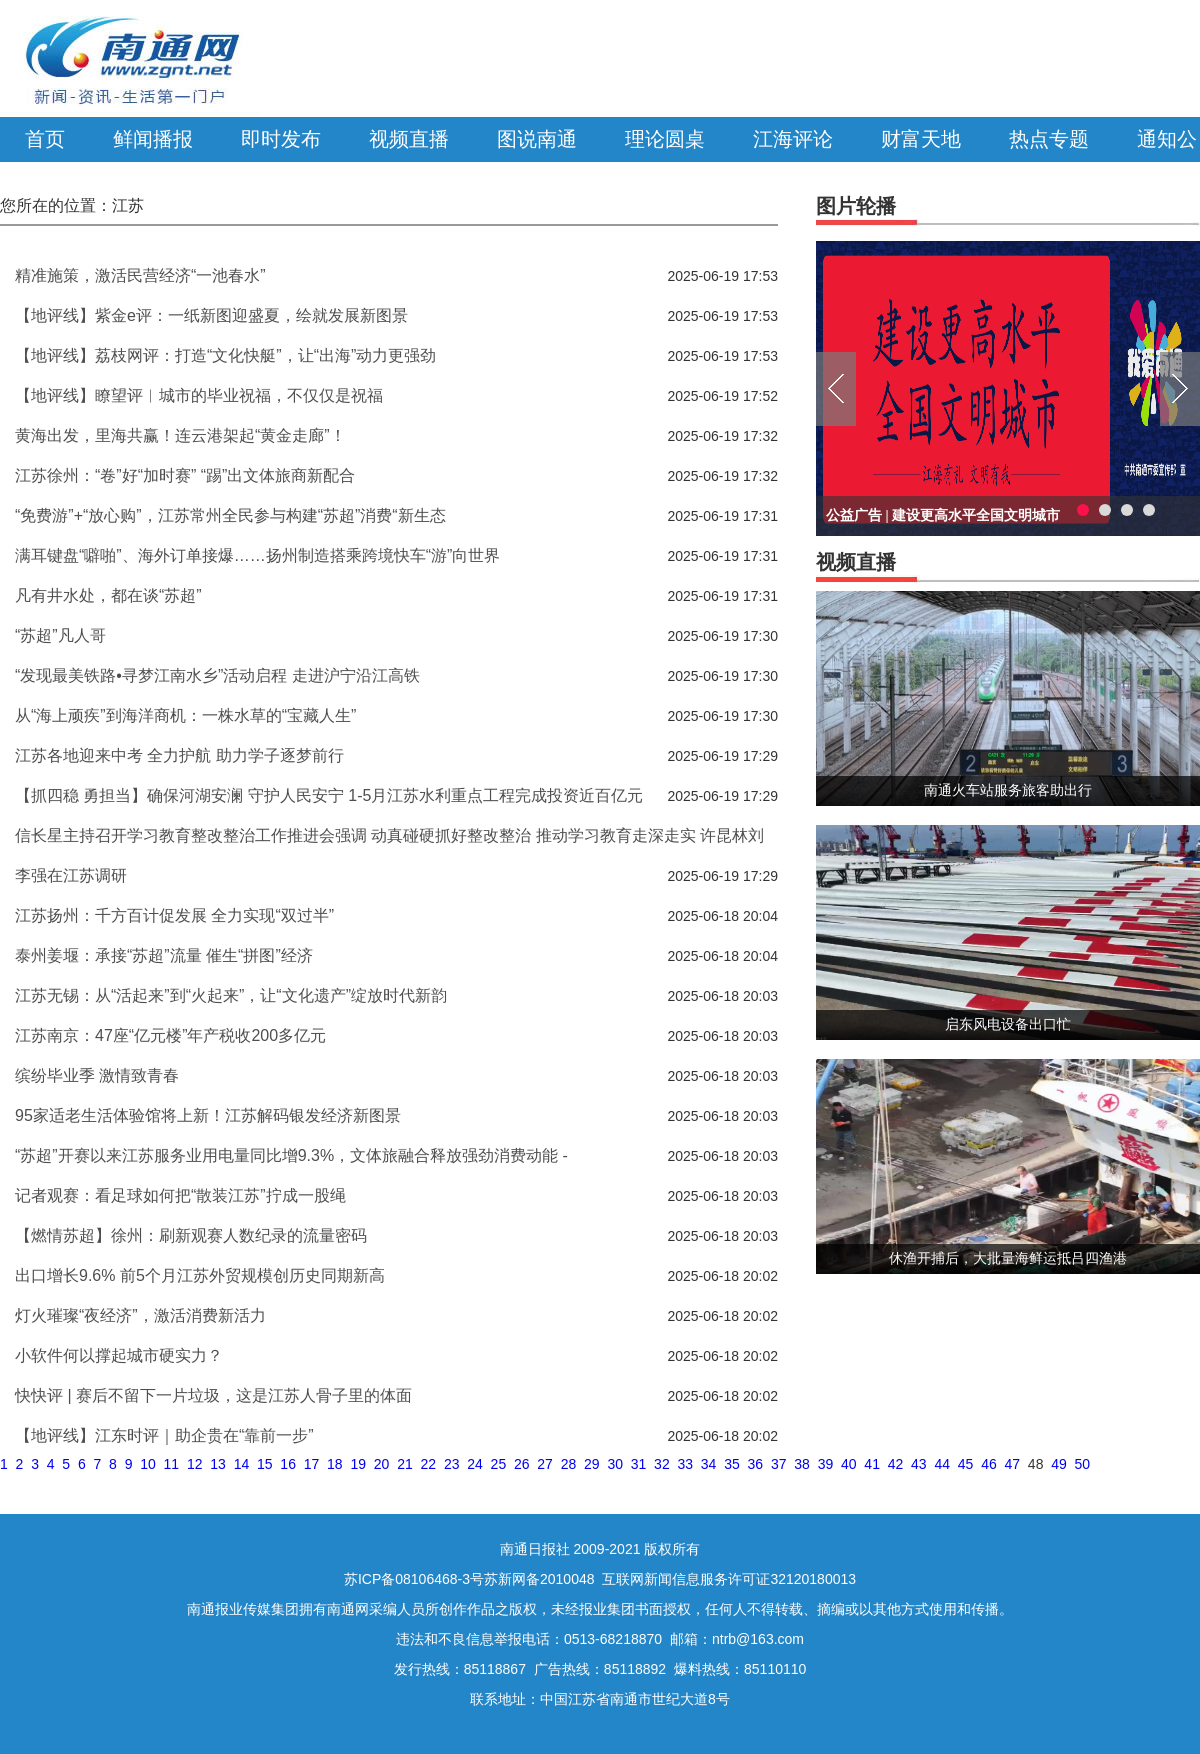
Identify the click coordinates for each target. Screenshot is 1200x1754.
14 (242, 1464)
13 (218, 1464)
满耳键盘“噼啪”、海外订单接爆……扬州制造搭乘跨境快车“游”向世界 (257, 555)
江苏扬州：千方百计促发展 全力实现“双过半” (174, 915)
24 (475, 1464)
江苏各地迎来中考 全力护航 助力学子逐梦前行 (179, 755)
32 (662, 1464)
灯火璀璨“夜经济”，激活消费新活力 (140, 1315)
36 (756, 1464)
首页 (45, 139)
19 (358, 1464)
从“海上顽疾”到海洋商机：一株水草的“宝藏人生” (185, 715)
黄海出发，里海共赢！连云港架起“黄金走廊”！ (180, 435)
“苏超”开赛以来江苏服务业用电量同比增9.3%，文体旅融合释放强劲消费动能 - (291, 1155)
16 (288, 1464)
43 (919, 1464)
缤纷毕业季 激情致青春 (97, 1075)
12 (195, 1464)
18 (335, 1464)
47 (1013, 1464)
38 (802, 1464)
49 (1059, 1464)
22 (429, 1464)
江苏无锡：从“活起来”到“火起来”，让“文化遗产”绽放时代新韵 (231, 995)
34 (709, 1464)
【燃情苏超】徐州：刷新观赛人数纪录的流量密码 (191, 1235)
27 (545, 1464)
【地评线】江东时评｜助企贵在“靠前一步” (164, 1435)
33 (685, 1464)
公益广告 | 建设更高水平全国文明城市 (943, 515)
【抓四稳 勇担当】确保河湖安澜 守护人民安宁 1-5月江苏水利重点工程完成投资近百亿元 (329, 795)
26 (522, 1464)
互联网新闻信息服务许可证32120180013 (729, 1579)
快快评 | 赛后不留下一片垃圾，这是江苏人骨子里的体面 (213, 1395)
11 (172, 1464)
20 (382, 1464)
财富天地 (921, 139)
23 (452, 1464)
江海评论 (793, 139)
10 (148, 1464)
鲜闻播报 (153, 139)
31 (639, 1464)
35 (732, 1464)
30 (615, 1464)
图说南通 (537, 139)
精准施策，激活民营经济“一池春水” (140, 275)
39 (826, 1464)
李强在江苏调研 (71, 875)
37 (779, 1464)
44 (942, 1464)
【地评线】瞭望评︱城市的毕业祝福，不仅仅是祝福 (199, 395)
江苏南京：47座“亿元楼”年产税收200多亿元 (170, 1035)
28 (569, 1464)
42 (896, 1464)
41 (872, 1464)
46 (989, 1464)
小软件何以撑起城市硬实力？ (119, 1355)
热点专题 (1049, 139)
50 (1083, 1464)
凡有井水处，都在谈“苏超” (108, 595)
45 (966, 1464)
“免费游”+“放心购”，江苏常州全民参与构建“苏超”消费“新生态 (230, 515)
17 (312, 1464)
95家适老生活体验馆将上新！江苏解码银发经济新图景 (208, 1115)
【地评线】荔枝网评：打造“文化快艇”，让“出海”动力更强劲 (225, 355)
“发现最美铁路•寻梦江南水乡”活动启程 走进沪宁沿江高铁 (217, 675)
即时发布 (281, 139)
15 (265, 1464)
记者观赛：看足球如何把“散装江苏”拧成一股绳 (180, 1195)
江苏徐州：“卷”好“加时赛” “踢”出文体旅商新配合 (185, 475)
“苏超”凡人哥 (60, 635)
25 (499, 1464)
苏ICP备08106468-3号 (414, 1579)
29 (592, 1464)
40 (849, 1464)
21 (405, 1464)
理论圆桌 (665, 139)
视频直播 (409, 139)
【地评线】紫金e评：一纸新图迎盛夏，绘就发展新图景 (211, 315)
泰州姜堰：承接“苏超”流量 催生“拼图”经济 (164, 955)
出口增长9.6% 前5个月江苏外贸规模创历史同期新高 (200, 1275)
